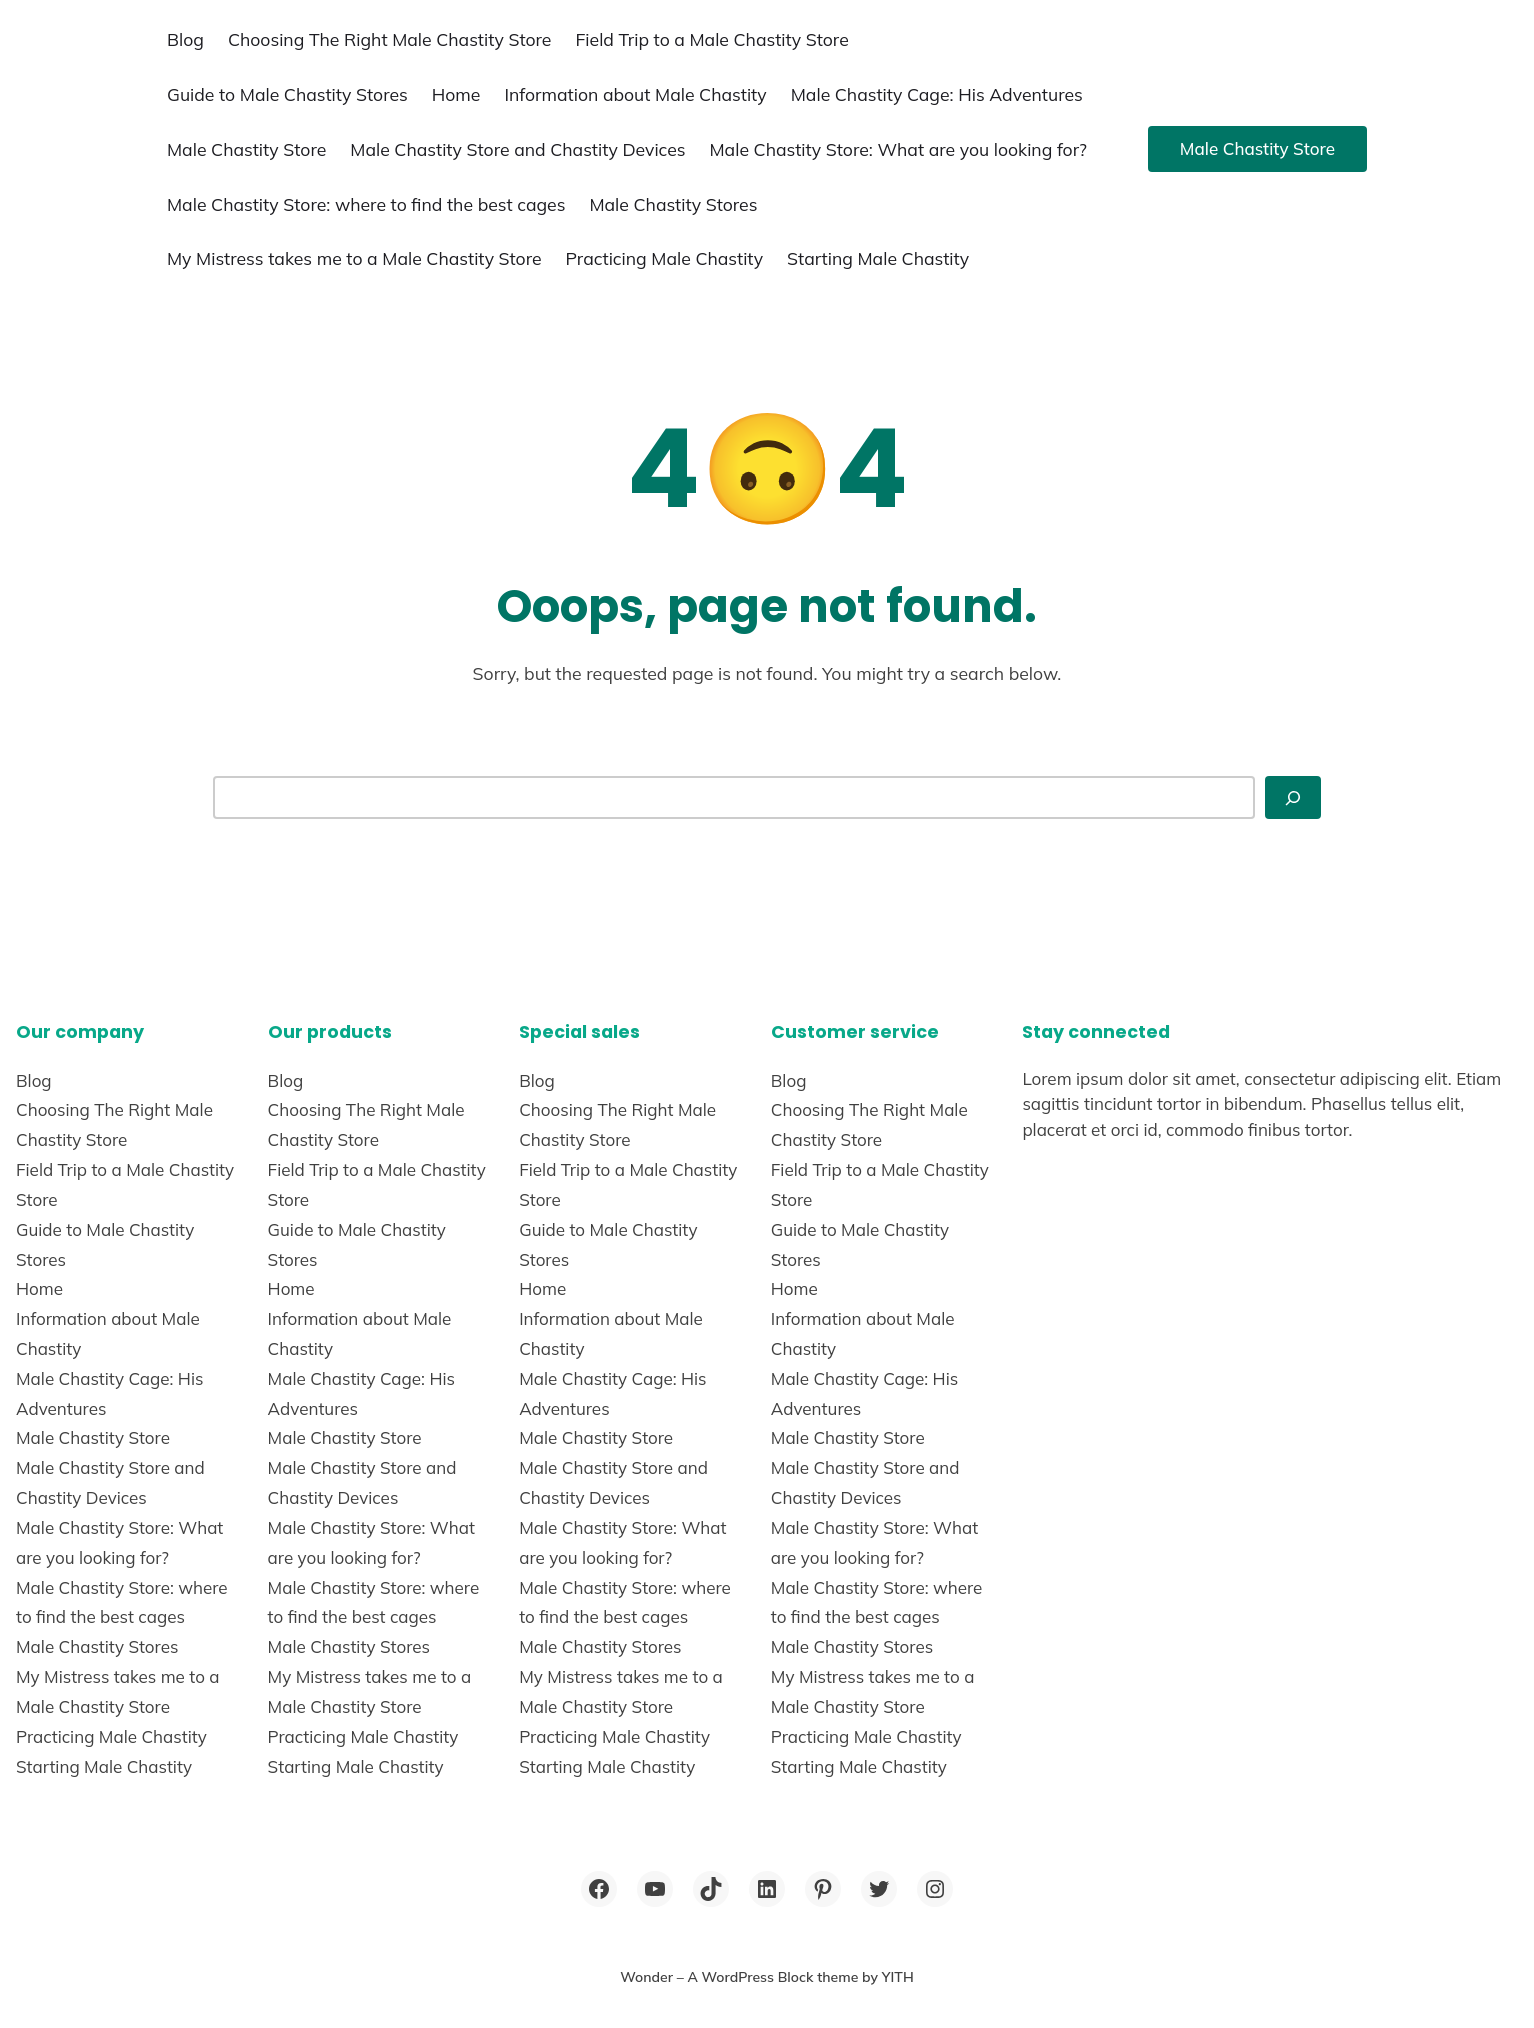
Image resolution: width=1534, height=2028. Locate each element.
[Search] (1293, 797)
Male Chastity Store (246, 149)
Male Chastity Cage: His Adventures (937, 94)
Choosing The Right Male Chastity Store (390, 39)
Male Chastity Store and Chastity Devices (517, 149)
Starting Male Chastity (878, 258)
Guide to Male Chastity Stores (287, 94)
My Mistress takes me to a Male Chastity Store (354, 258)
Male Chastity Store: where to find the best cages (366, 204)
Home (456, 94)
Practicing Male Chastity (664, 258)
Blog (185, 39)
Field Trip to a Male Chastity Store (711, 39)
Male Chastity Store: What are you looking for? (898, 149)
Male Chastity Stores (673, 204)
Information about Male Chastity (635, 94)
